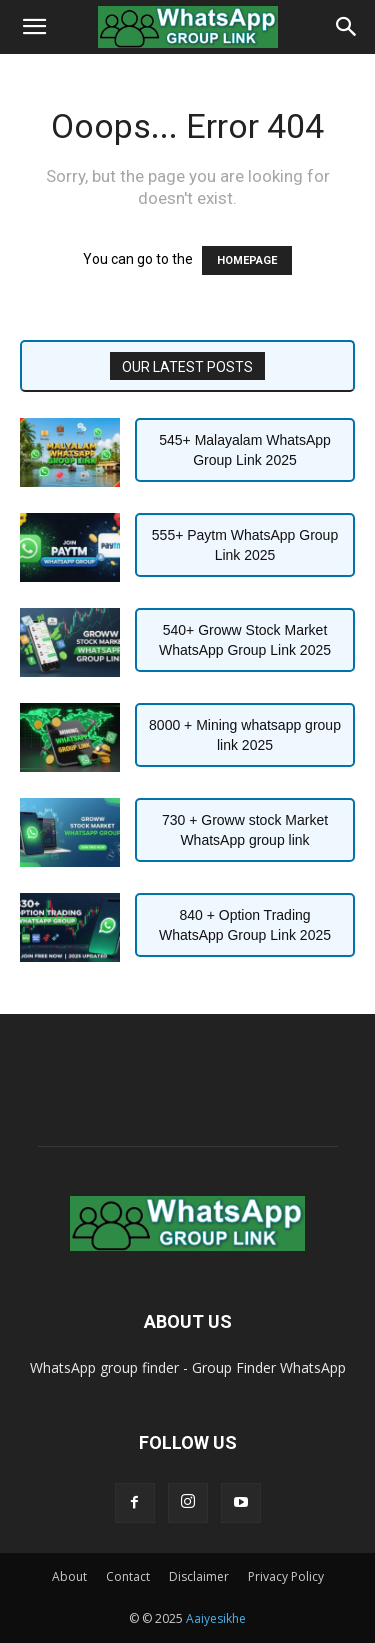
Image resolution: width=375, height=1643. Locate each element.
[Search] (347, 27)
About (69, 1576)
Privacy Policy (286, 1576)
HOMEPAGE (247, 260)
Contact (128, 1576)
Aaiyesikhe (216, 1618)
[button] (34, 27)
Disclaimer (199, 1576)
